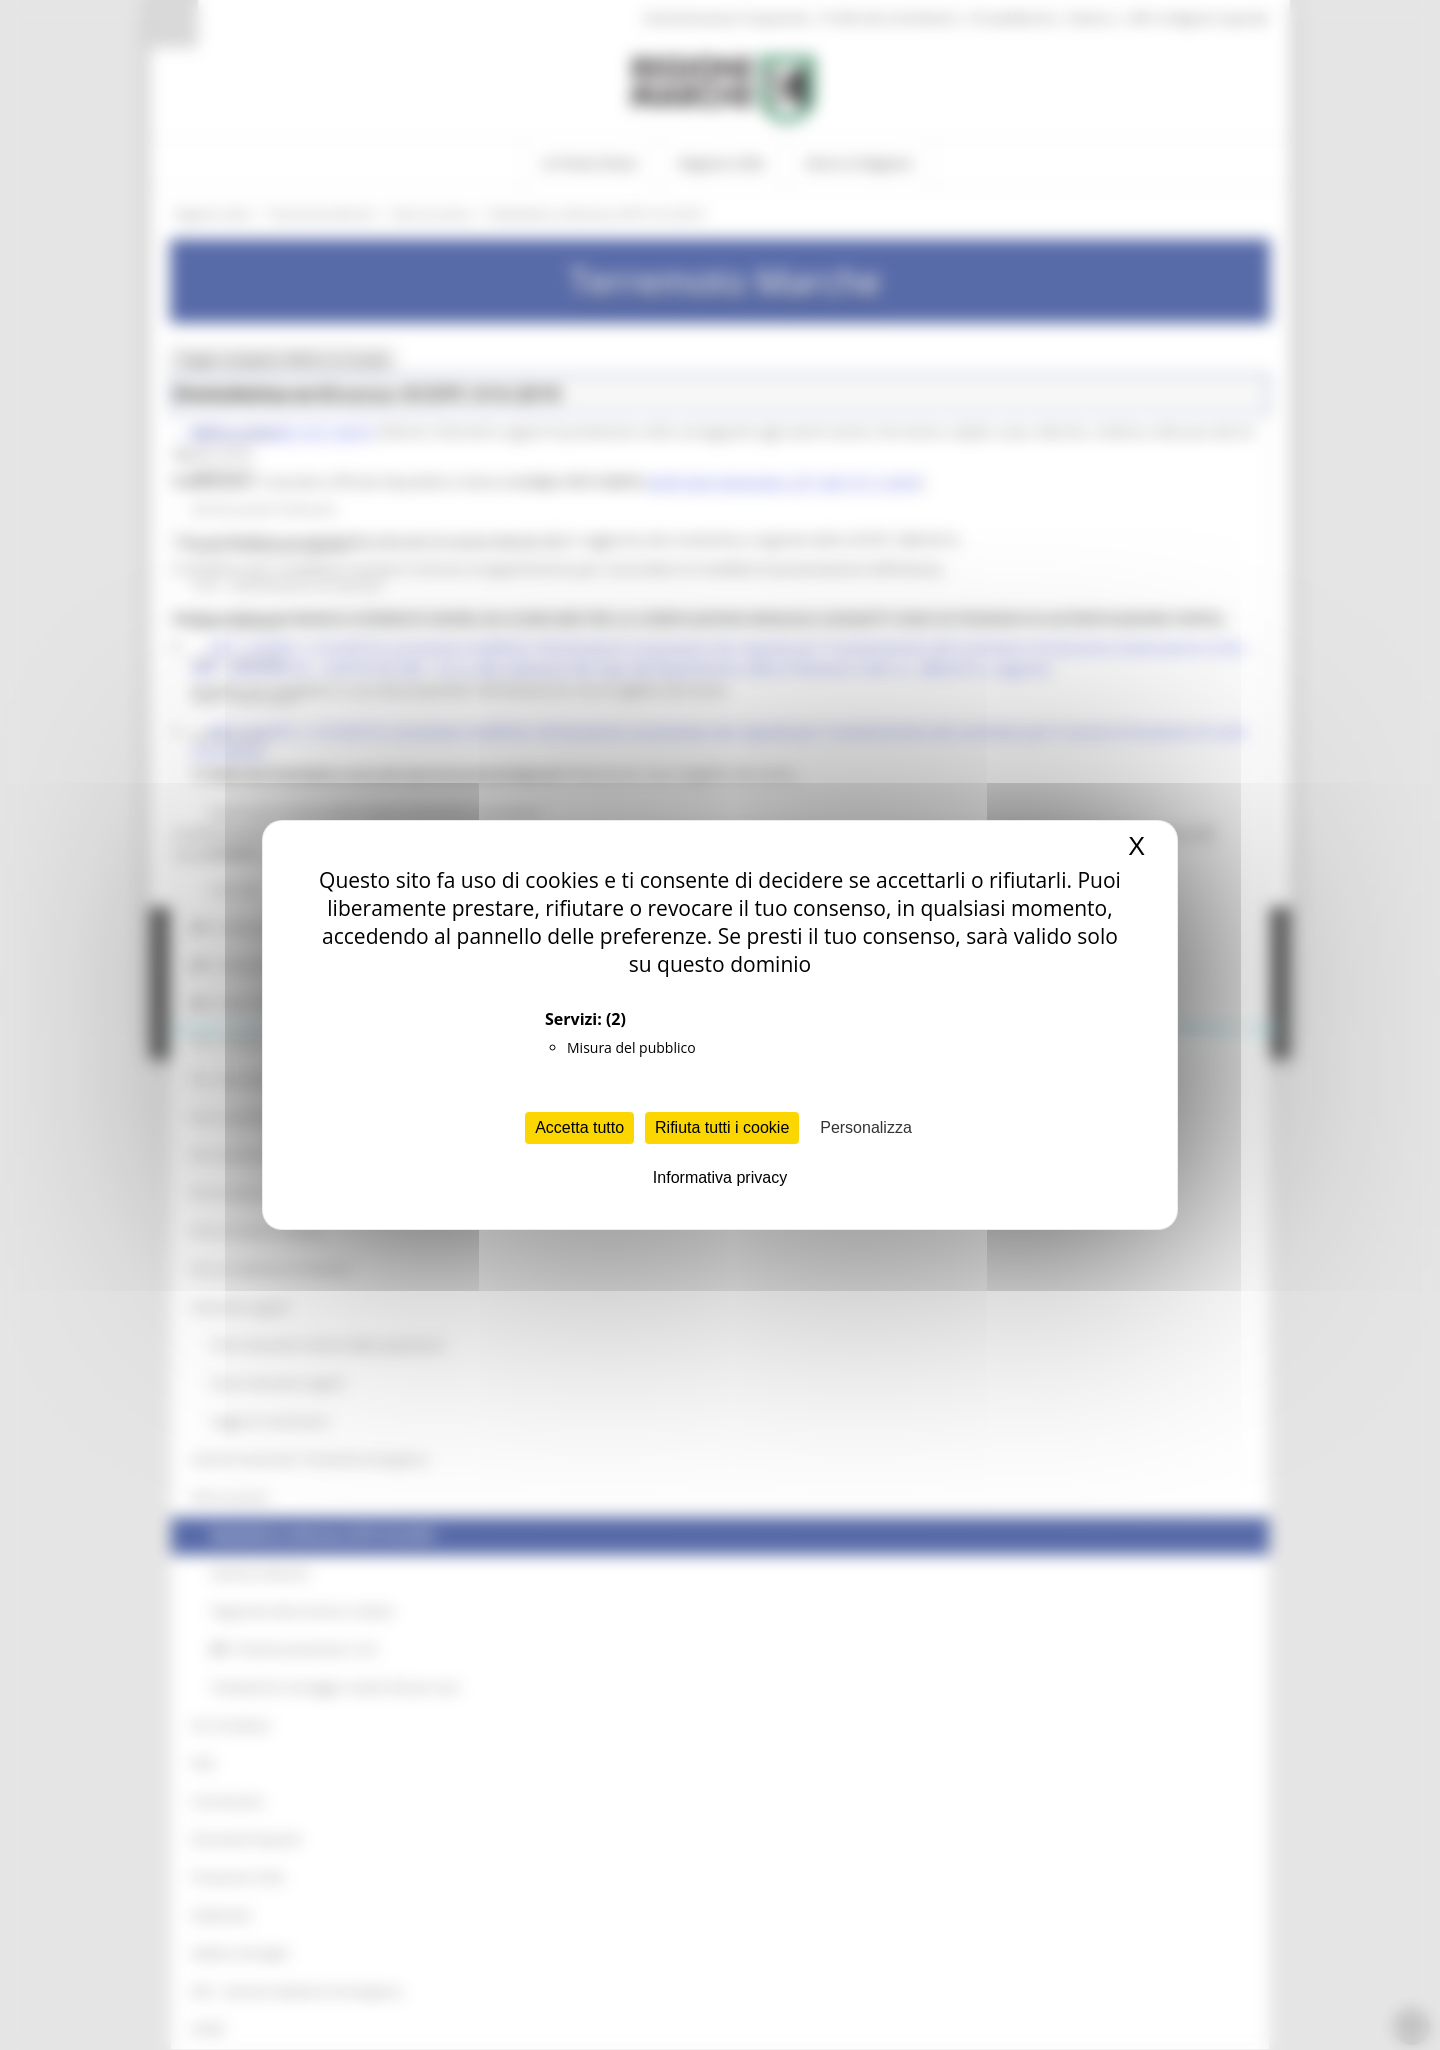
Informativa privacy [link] (720, 1177)
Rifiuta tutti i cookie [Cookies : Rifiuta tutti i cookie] (722, 1127)
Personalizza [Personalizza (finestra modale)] (866, 1127)
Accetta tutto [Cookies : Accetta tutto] (579, 1127)
